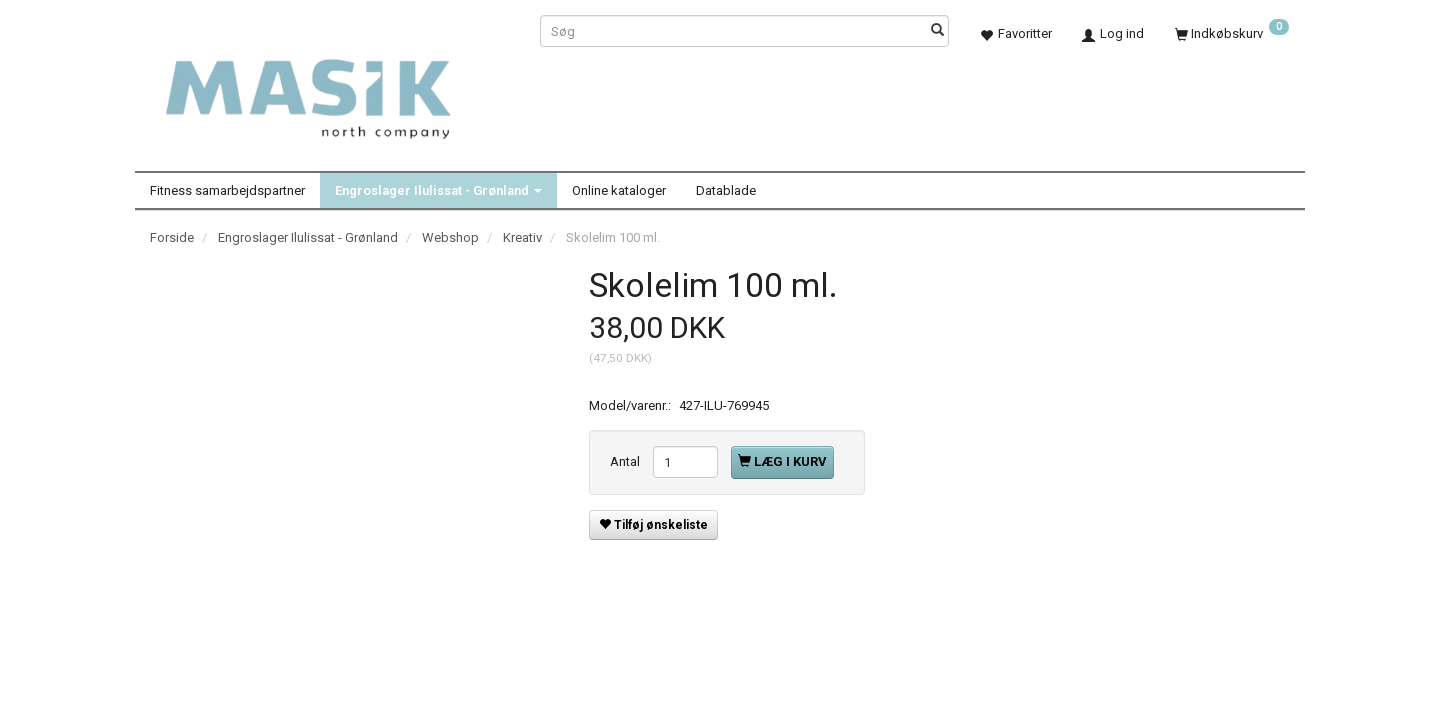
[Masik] (330, 88)
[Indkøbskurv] (1232, 33)
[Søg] (937, 31)
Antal (626, 461)
